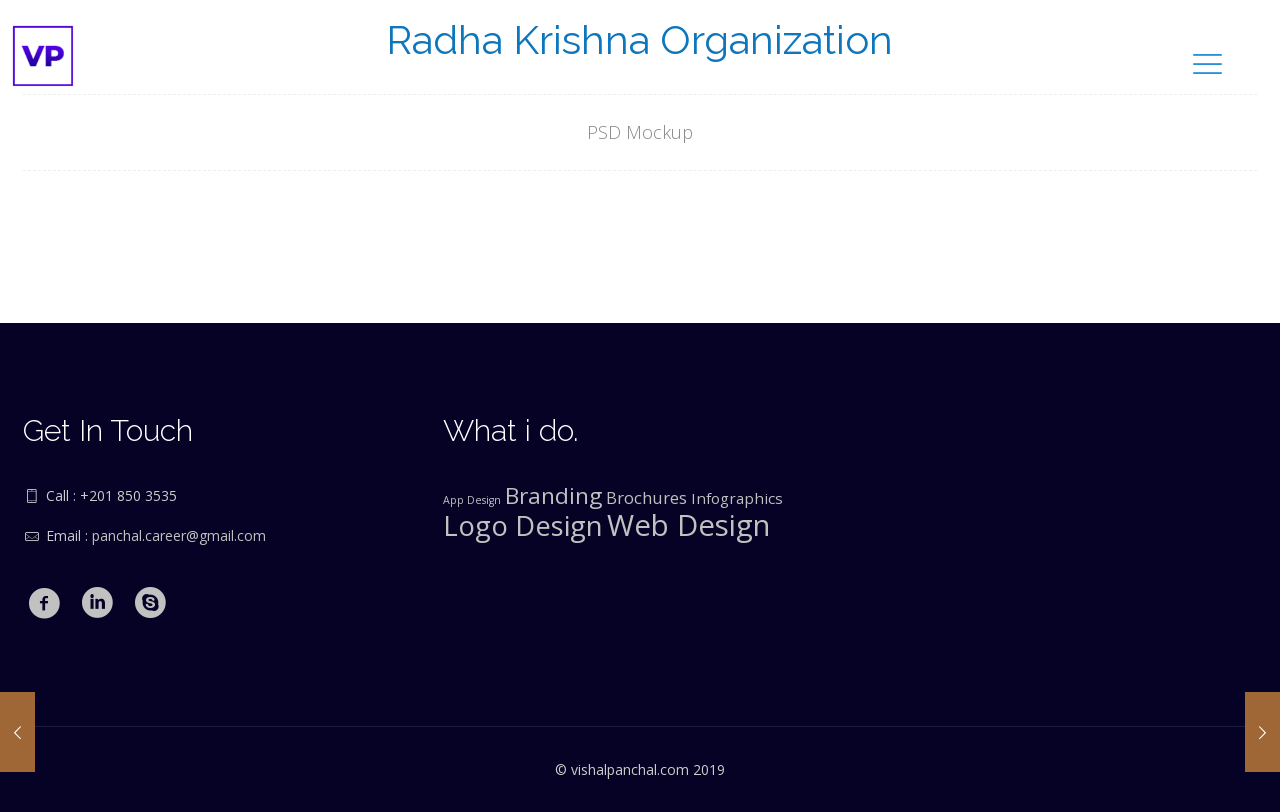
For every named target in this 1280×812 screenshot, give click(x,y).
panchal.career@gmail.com (179, 535)
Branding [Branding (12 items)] (553, 495)
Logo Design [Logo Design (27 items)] (523, 525)
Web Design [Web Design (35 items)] (688, 525)
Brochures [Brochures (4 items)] (646, 497)
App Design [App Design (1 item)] (472, 500)
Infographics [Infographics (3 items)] (737, 498)
